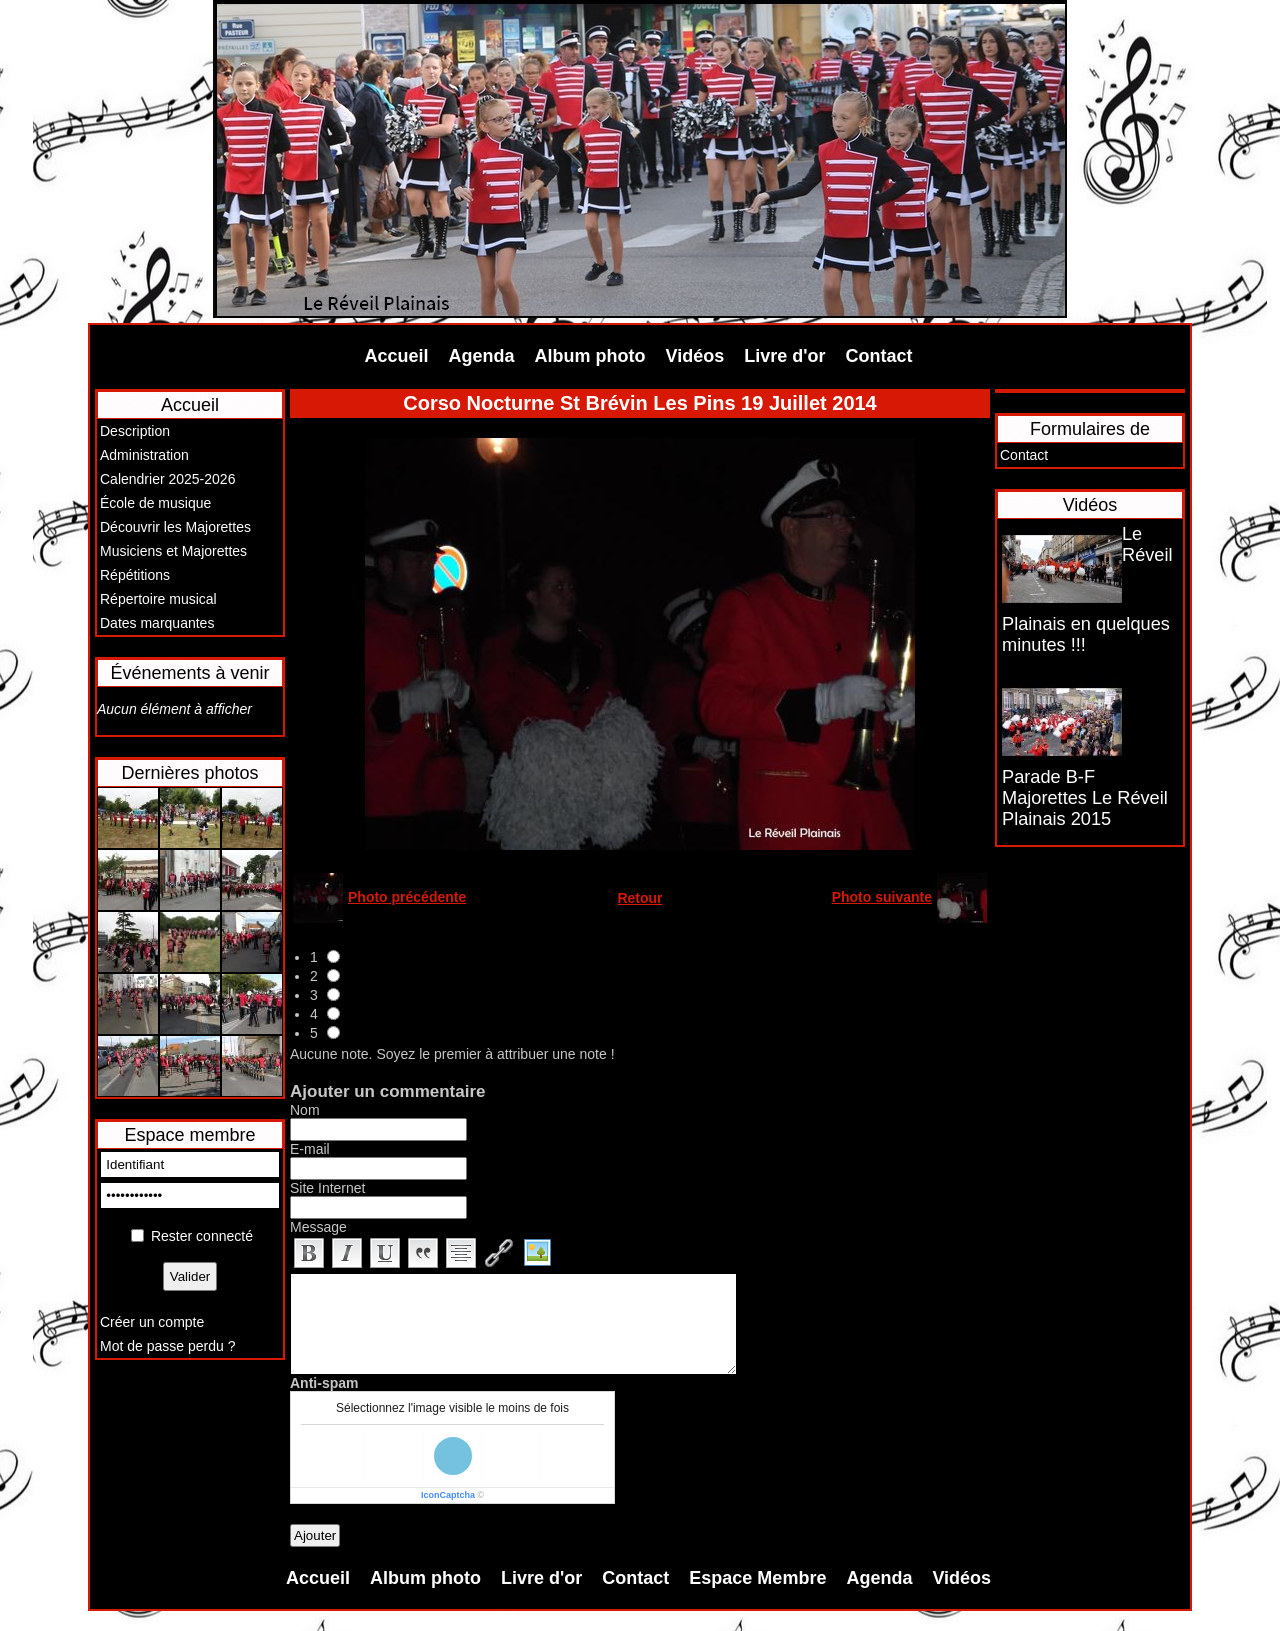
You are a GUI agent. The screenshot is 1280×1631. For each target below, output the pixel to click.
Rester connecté (202, 1236)
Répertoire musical (158, 599)
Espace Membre (757, 1578)
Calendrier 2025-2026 (167, 479)
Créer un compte (152, 1322)
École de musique (155, 503)
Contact (879, 356)
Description (135, 431)
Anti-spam (324, 1383)
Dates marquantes (157, 623)
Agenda (482, 356)
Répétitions (135, 575)
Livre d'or (784, 356)
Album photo (590, 356)
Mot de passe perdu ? (167, 1346)
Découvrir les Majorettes (175, 527)
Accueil (397, 356)
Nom (305, 1110)
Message (318, 1227)
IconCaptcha (448, 1495)
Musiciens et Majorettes (173, 551)
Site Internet (328, 1188)
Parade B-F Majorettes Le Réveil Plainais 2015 (1085, 798)
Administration (144, 455)
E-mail (310, 1149)
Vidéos (695, 356)
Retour (639, 898)
